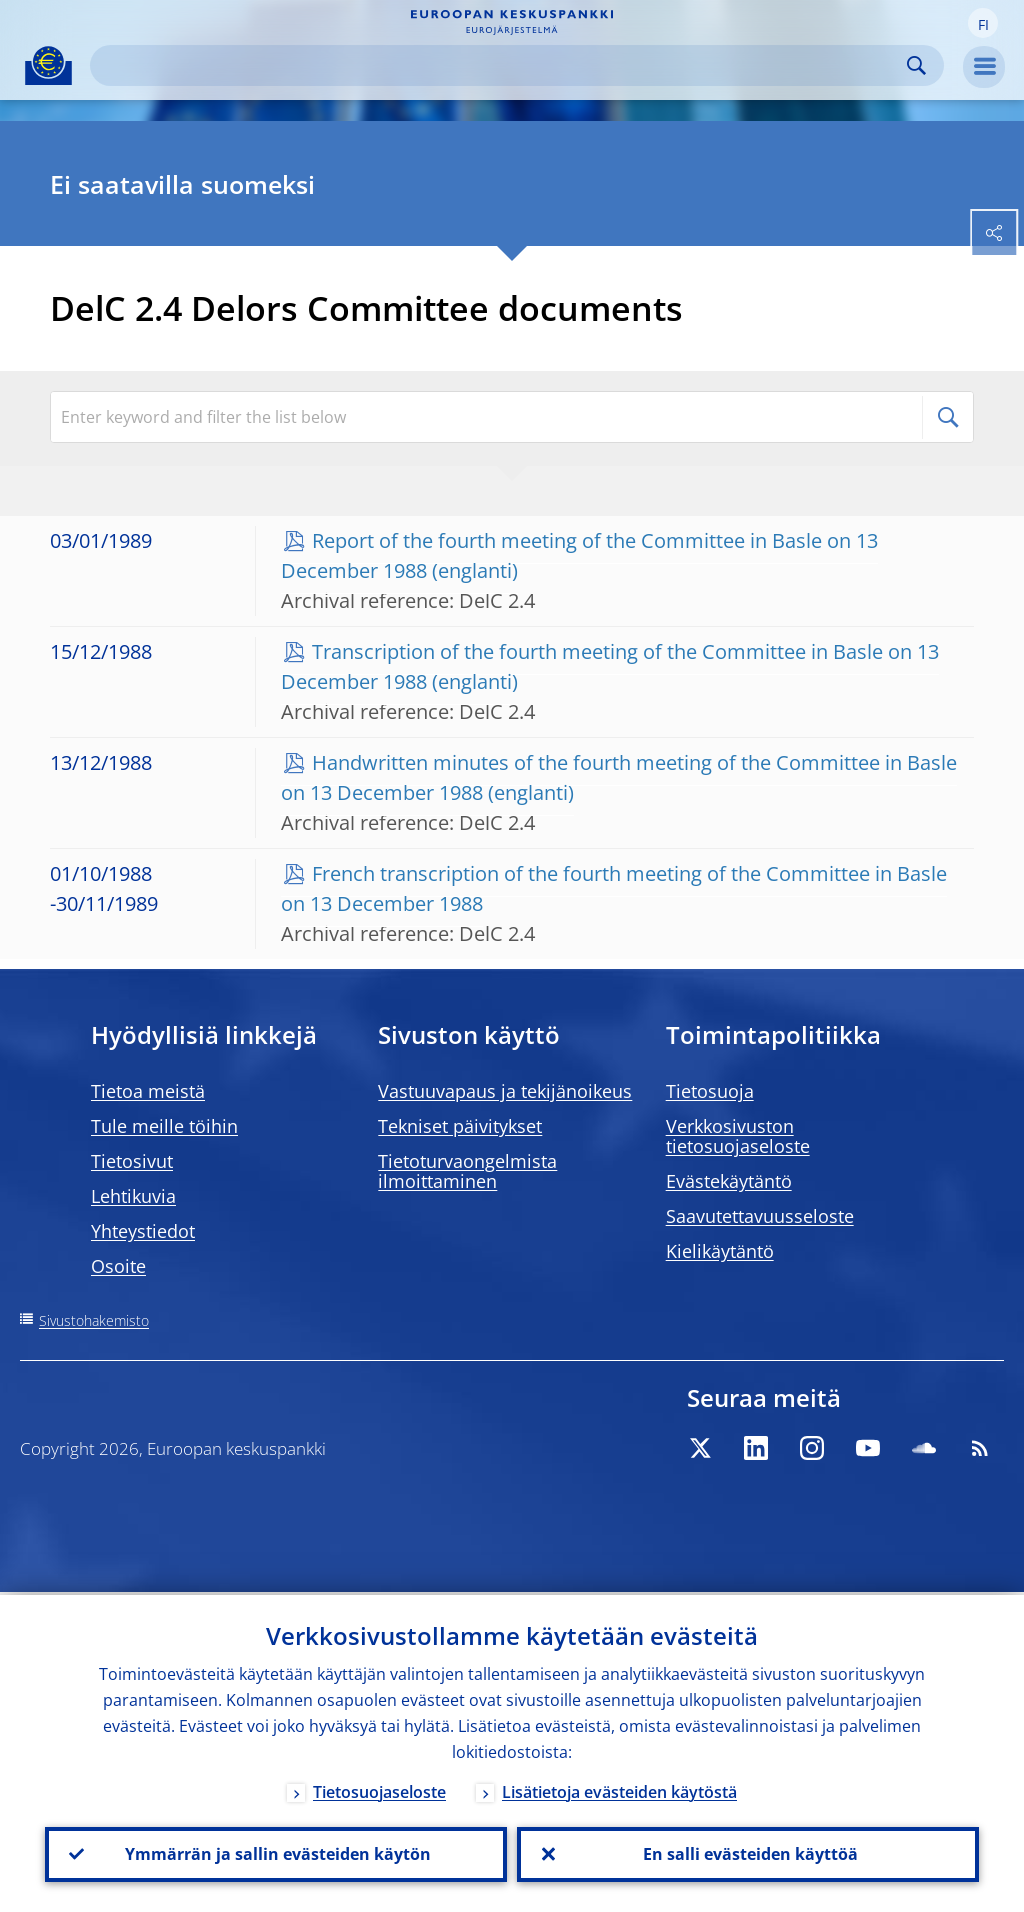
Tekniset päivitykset (460, 1126)
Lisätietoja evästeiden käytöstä (619, 1789)
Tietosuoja (710, 1091)
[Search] (501, 65)
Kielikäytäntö (720, 1251)
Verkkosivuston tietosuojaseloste (738, 1136)
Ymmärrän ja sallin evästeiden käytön (276, 1853)
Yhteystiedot (143, 1231)
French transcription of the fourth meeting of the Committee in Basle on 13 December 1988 (614, 888)
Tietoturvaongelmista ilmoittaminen (467, 1171)
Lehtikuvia (133, 1196)
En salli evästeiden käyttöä (748, 1853)
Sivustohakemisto (94, 1320)
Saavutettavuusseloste (760, 1216)
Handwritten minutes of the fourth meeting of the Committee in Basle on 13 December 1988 (619, 777)
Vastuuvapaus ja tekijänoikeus (505, 1091)
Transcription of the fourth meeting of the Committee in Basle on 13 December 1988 (610, 666)
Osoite (118, 1266)
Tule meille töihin (164, 1126)
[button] (983, 23)
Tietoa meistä (148, 1091)
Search (916, 65)
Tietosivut (132, 1161)
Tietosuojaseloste (379, 1789)
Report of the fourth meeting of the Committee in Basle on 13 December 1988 (579, 555)
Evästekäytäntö (729, 1181)
